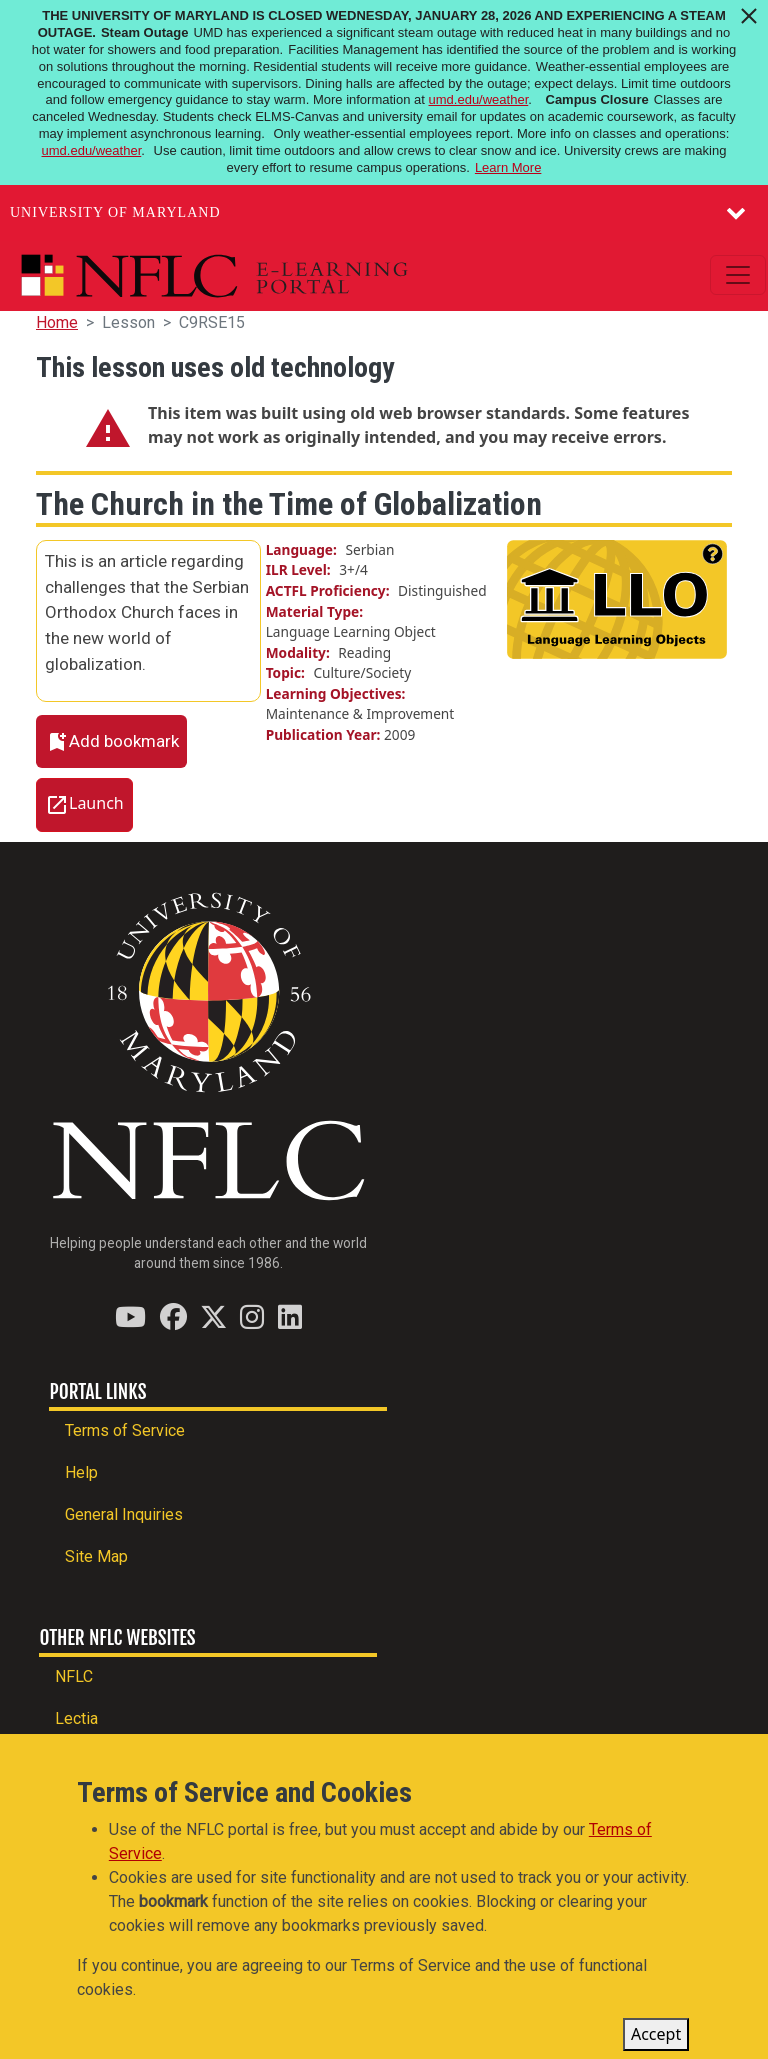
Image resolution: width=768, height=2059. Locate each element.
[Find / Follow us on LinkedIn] (290, 1316)
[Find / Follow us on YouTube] (130, 1316)
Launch (96, 804)
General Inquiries (124, 1514)
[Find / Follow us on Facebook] (173, 1316)
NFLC (74, 1676)
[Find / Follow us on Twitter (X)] (213, 1316)
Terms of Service (125, 1430)
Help (81, 1472)
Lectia (76, 1718)
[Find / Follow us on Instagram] (252, 1316)
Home (57, 322)
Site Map (96, 1556)
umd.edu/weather (479, 99)
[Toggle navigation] (738, 275)
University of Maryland (115, 212)
